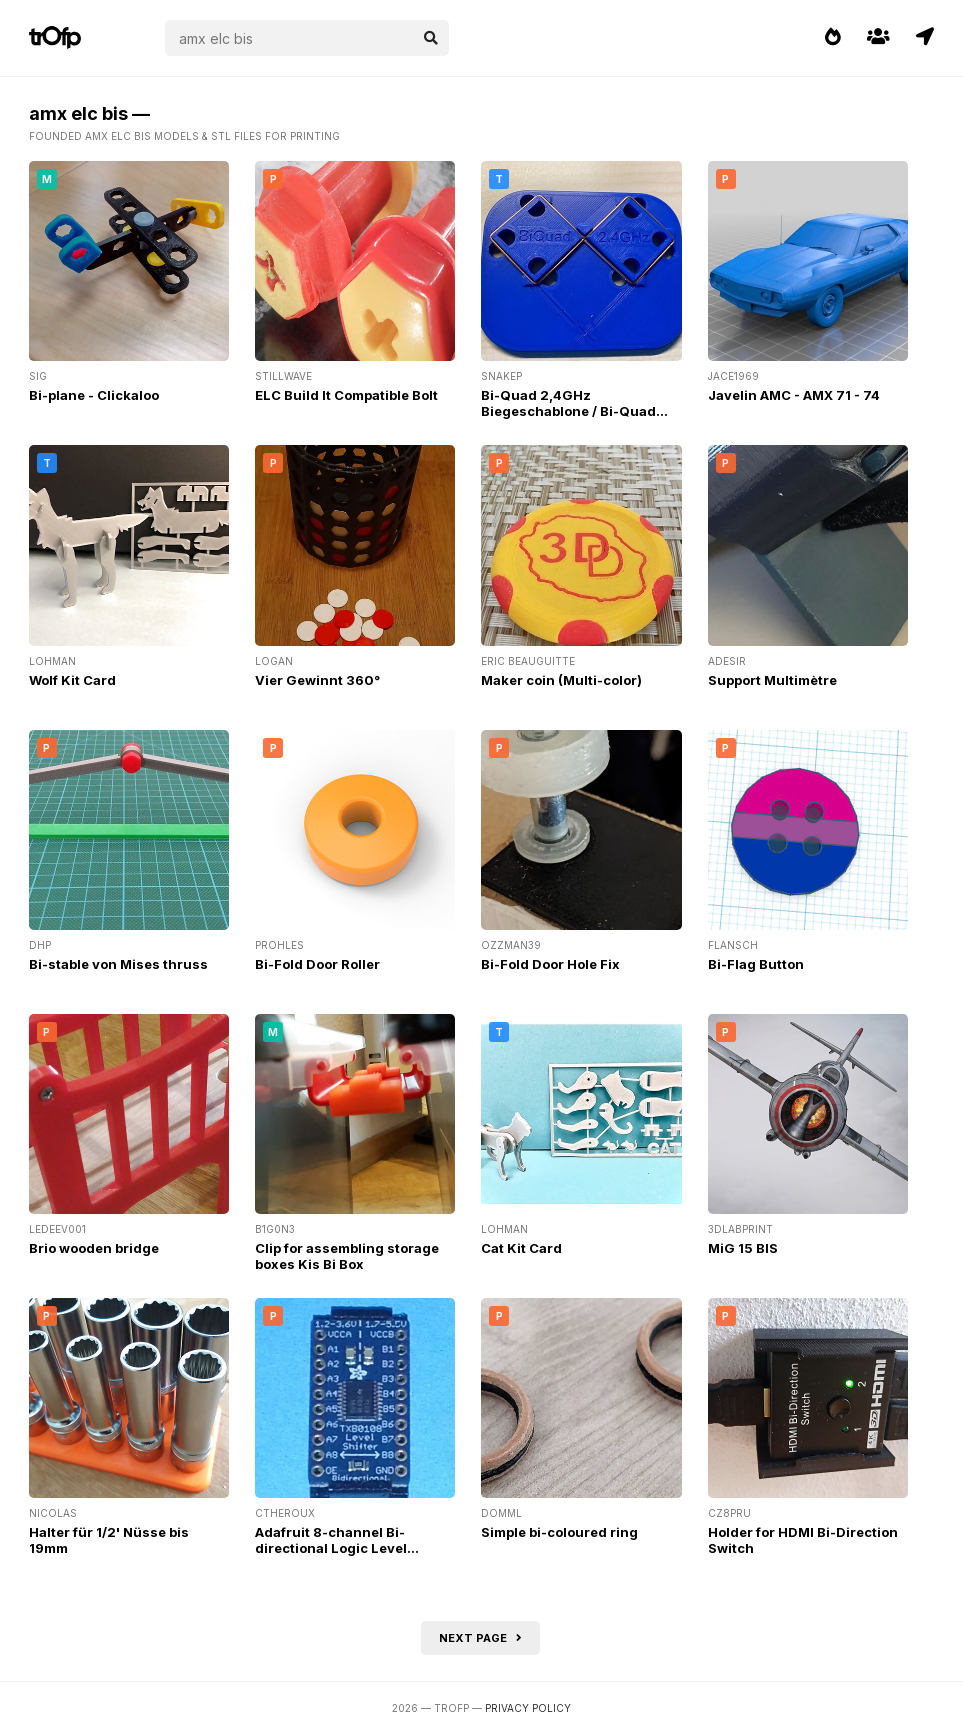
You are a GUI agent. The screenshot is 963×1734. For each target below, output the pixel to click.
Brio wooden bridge (94, 1248)
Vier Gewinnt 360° (317, 680)
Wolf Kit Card (72, 680)
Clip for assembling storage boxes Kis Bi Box (347, 1256)
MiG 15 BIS (743, 1248)
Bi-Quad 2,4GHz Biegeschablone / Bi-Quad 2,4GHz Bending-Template (570, 411)
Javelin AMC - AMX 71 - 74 (794, 395)
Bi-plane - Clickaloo (94, 395)
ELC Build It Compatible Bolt (346, 395)
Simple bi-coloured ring (559, 1532)
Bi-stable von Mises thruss (118, 964)
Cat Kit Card (521, 1248)
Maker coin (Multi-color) (561, 680)
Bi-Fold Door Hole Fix (550, 964)
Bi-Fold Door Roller (317, 964)
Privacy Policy (528, 1708)
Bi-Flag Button (756, 964)
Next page (480, 1638)
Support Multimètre (772, 680)
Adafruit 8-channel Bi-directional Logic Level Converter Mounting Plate (341, 1548)
